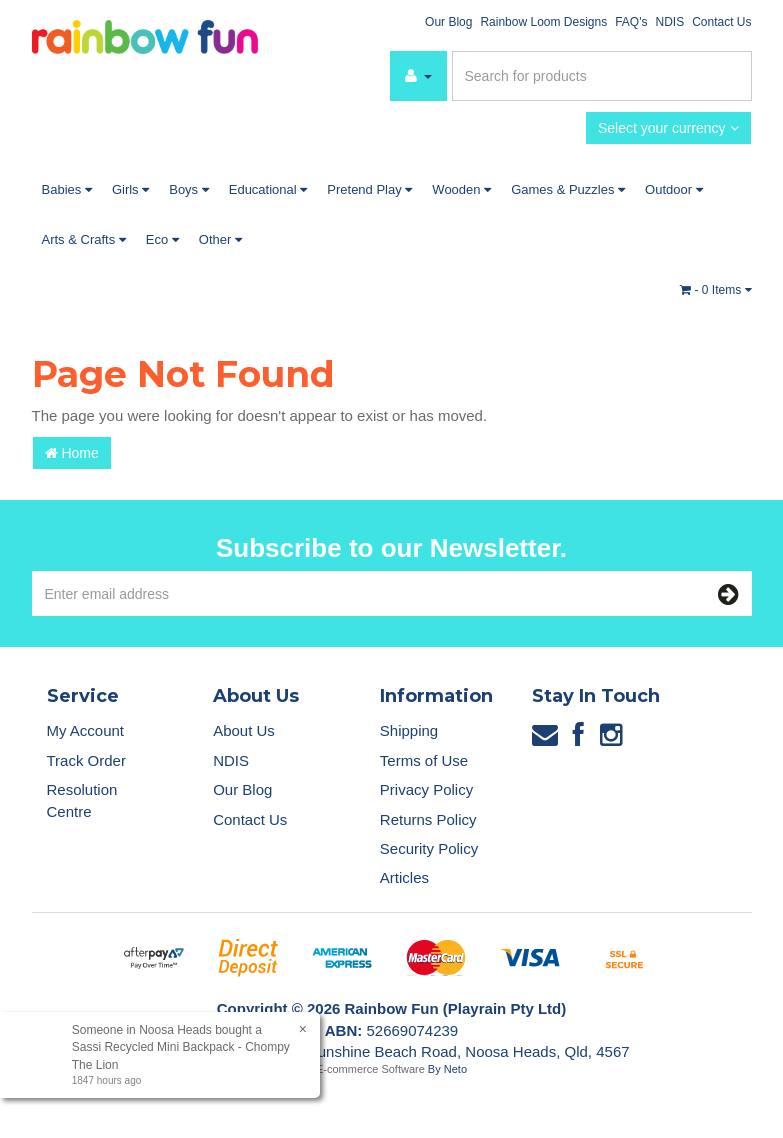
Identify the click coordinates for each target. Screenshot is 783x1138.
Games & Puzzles (568, 189)
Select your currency (668, 128)
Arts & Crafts (84, 239)
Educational (268, 189)
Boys (189, 189)
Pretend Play (369, 189)
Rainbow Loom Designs (543, 22)
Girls (130, 189)
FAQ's (631, 22)
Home (72, 453)
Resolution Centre (82, 800)
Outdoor (674, 189)
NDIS (669, 22)
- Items (715, 290)
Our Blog (448, 22)
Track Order (86, 760)
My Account (86, 730)
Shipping (409, 730)
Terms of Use (424, 760)
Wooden (461, 189)
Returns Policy (428, 819)
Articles (404, 877)
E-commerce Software (370, 1069)
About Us (244, 730)
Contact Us (721, 22)
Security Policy (429, 848)
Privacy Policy (426, 789)
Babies (67, 189)
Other (220, 239)
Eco (162, 239)
